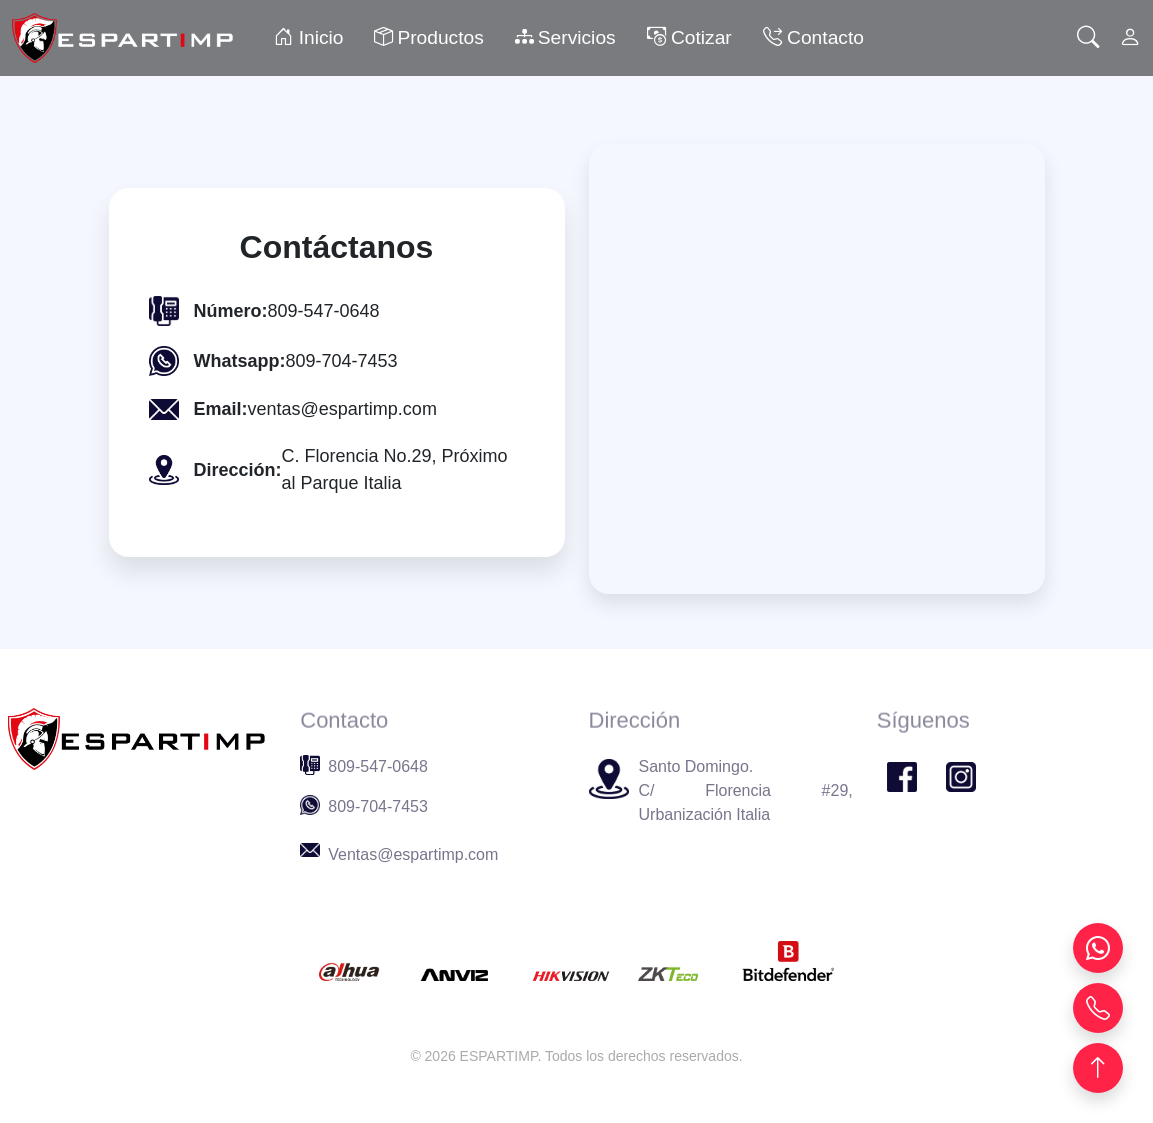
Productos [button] (428, 38)
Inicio (308, 37)
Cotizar (689, 37)
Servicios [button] (565, 38)
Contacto (813, 37)
